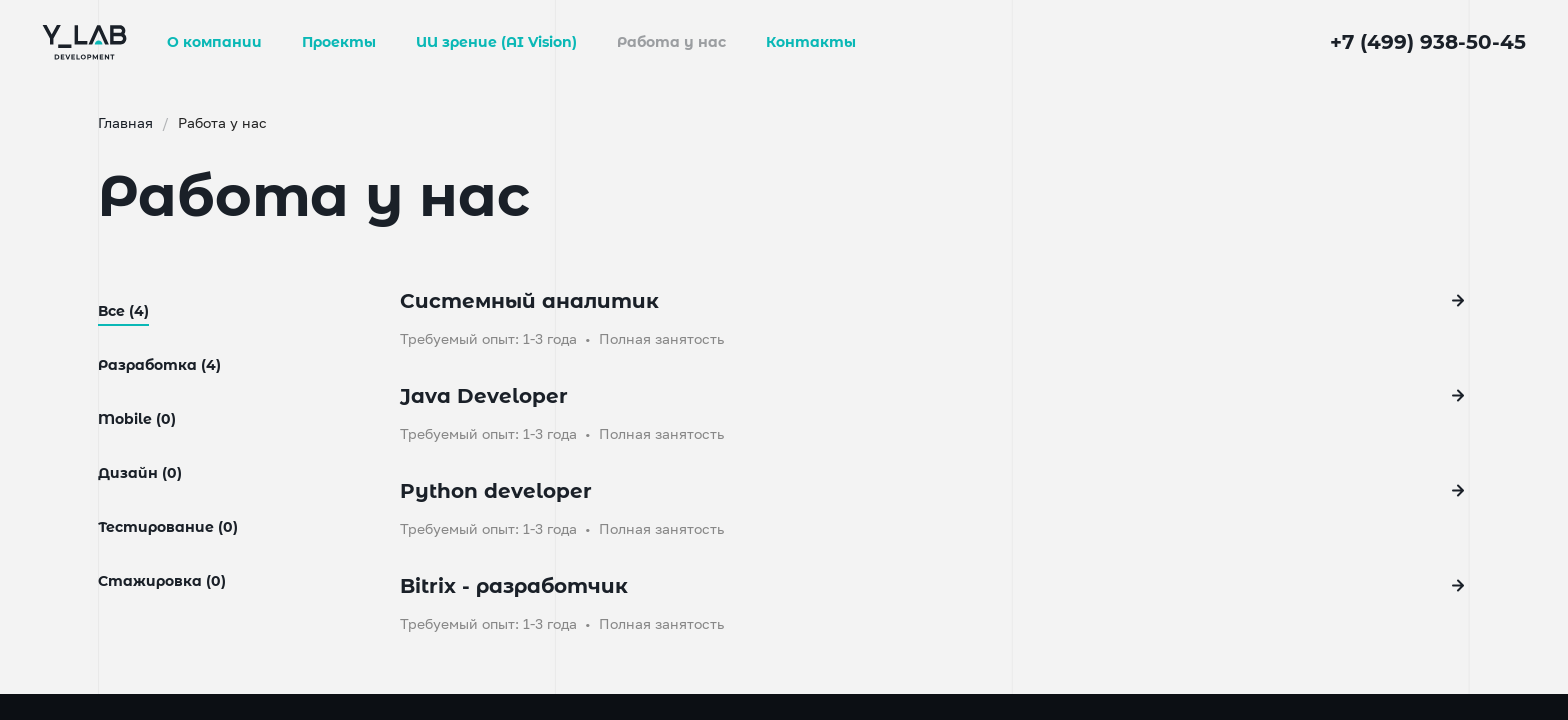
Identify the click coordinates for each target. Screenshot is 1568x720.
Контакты (811, 42)
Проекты (339, 42)
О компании (214, 42)
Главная (167, 122)
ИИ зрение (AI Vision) (496, 42)
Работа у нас (671, 42)
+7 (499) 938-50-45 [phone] (1428, 42)
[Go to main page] (84, 40)
